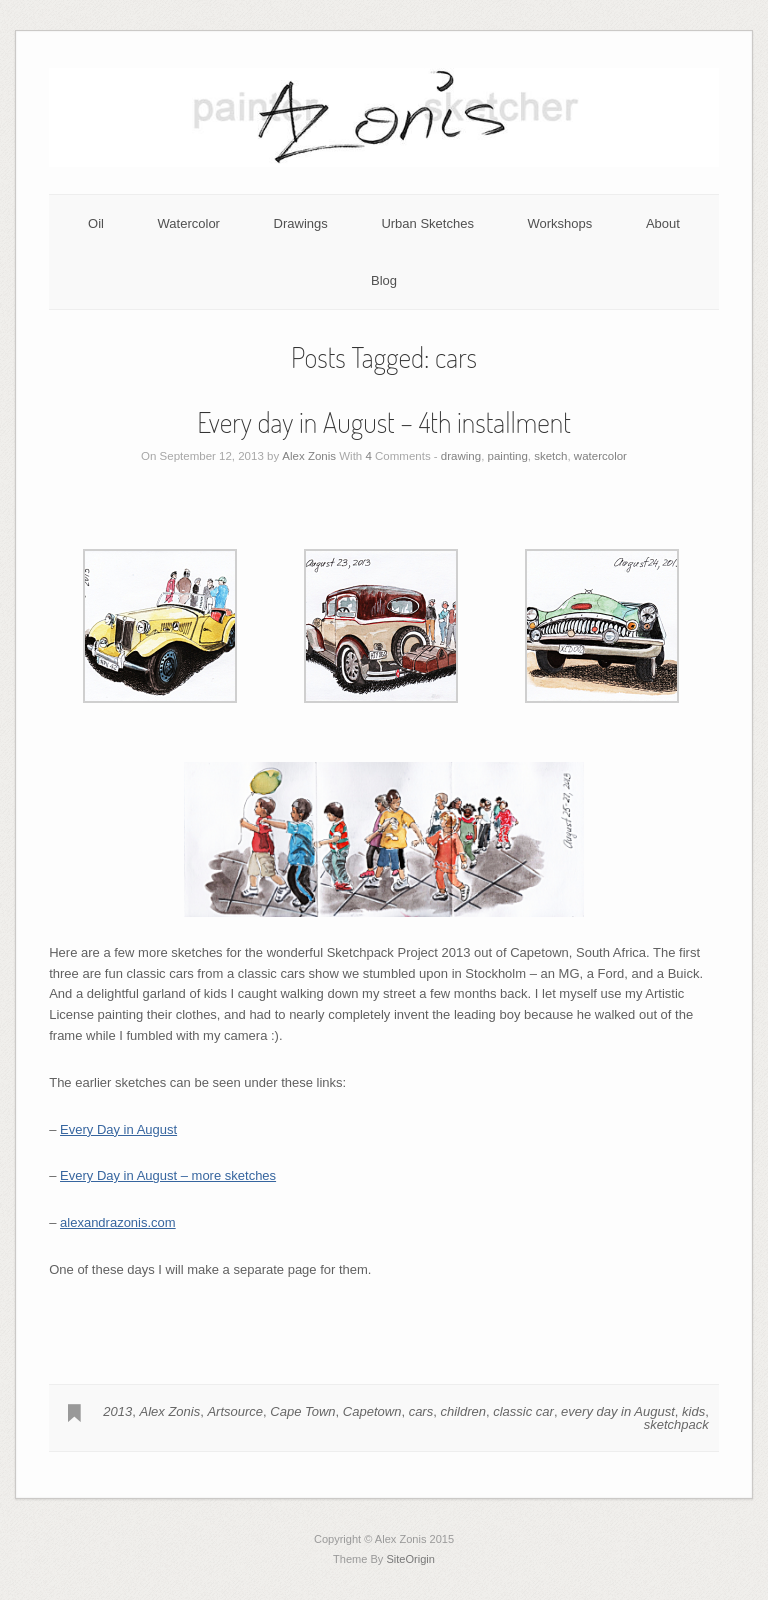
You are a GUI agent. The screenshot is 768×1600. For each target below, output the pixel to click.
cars (421, 1411)
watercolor (600, 456)
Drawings (301, 223)
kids (693, 1411)
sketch (550, 456)
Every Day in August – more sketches (168, 1175)
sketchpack (676, 1424)
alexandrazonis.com (118, 1222)
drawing (461, 456)
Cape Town (302, 1411)
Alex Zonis (309, 456)
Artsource (235, 1411)
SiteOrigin (410, 1559)
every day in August (618, 1411)
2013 (117, 1411)
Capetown (372, 1411)
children (463, 1411)
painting (508, 456)
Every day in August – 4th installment (384, 422)
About (663, 223)
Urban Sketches (427, 223)
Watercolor (189, 223)
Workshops (560, 223)
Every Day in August (118, 1129)
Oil (96, 223)
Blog (384, 280)
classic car (523, 1411)
